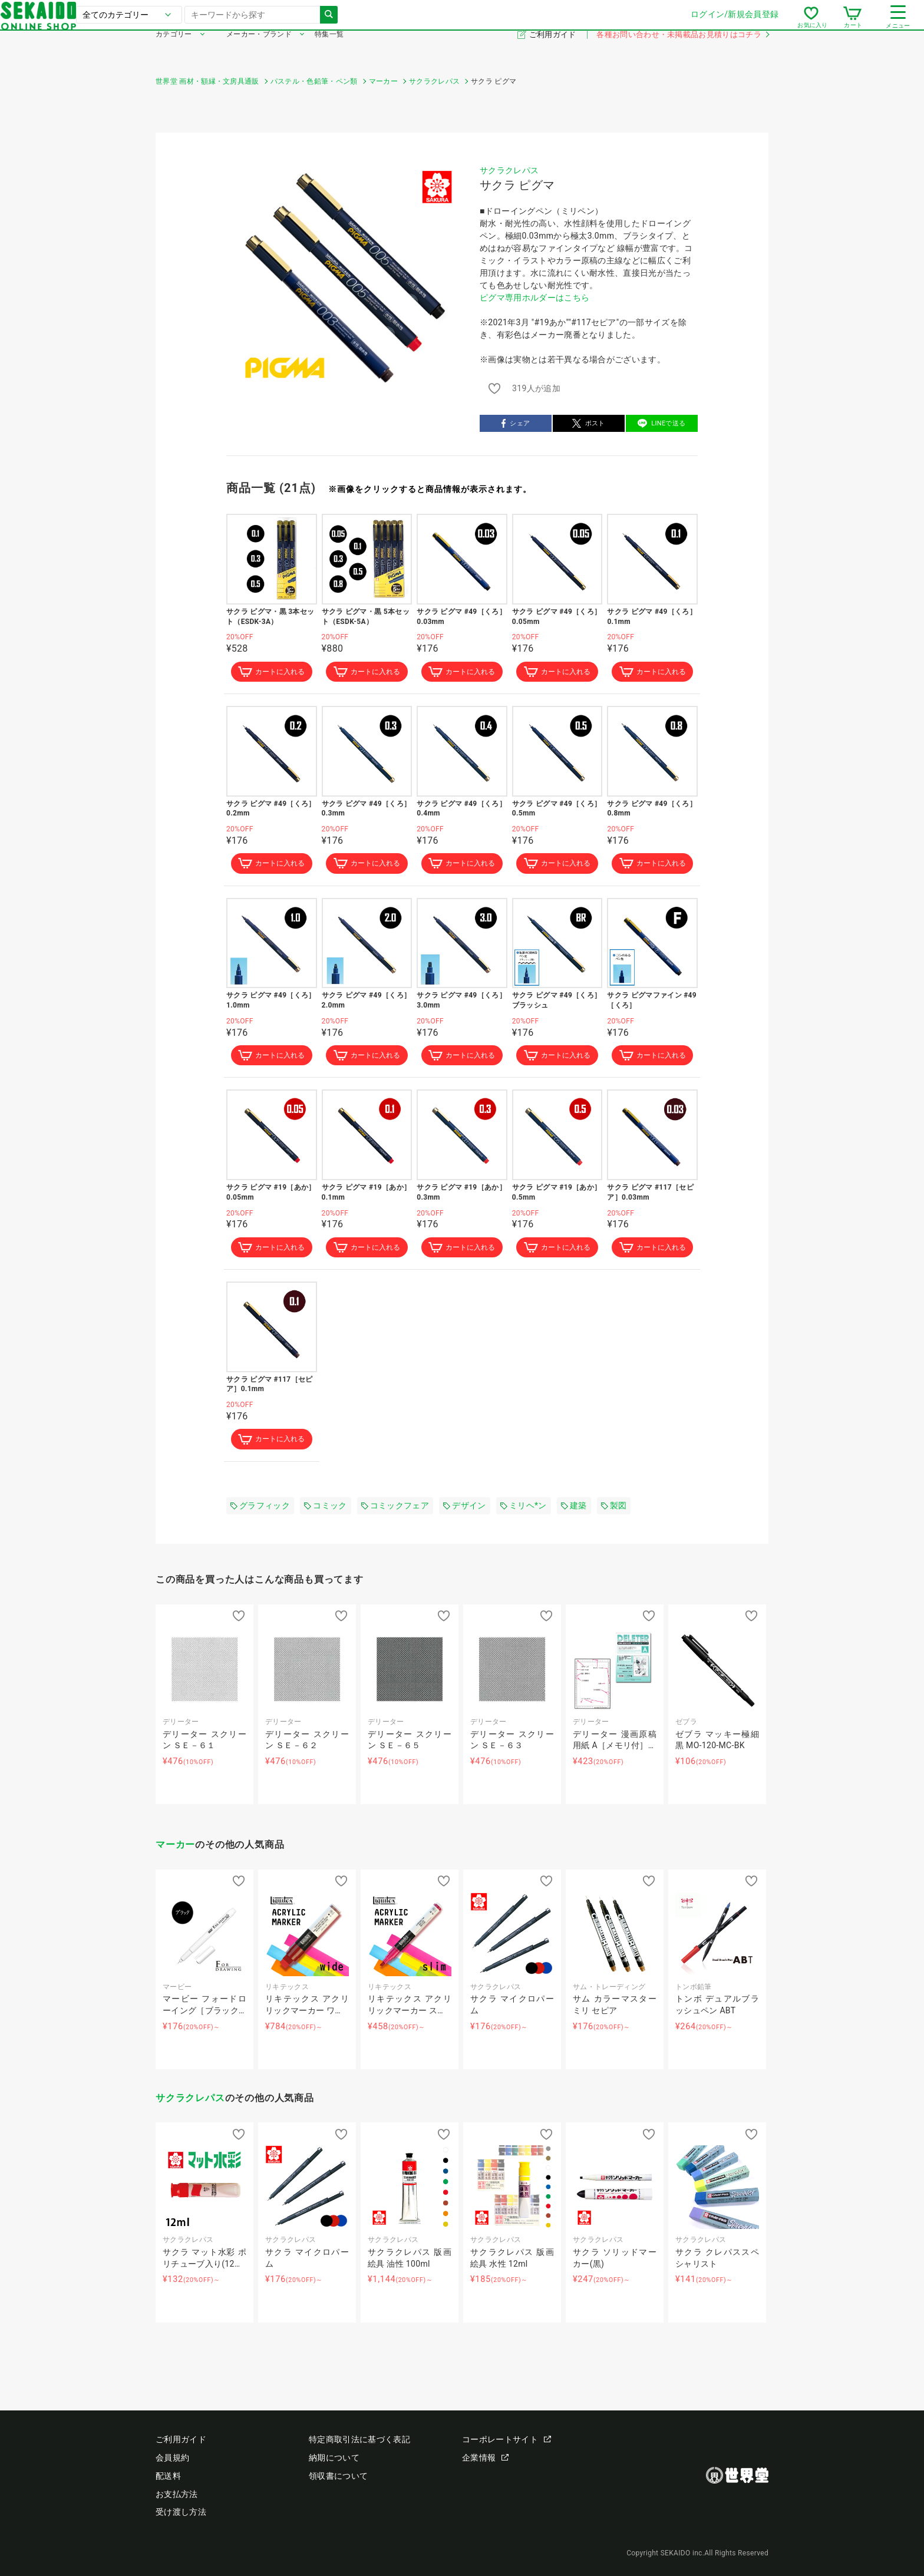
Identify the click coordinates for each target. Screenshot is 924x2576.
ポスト (588, 423)
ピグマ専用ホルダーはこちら (534, 297)
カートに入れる (271, 672)
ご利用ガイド (553, 52)
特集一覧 (329, 52)
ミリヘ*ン (523, 1512)
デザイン (464, 1512)
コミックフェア (395, 1512)
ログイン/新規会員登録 (579, 23)
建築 (574, 1512)
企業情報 (485, 2457)
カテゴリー (174, 52)
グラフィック (260, 1512)
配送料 (168, 2476)
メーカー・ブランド (259, 52)
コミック (325, 1512)
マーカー (175, 1851)
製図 (614, 1512)
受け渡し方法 (181, 2511)
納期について (334, 2457)
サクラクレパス (509, 170)
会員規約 (172, 2457)
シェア (515, 423)
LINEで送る (661, 423)
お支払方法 (177, 2494)
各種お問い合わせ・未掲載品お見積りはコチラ (682, 52)
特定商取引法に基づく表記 (359, 2439)
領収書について (338, 2476)
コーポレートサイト (506, 2439)
